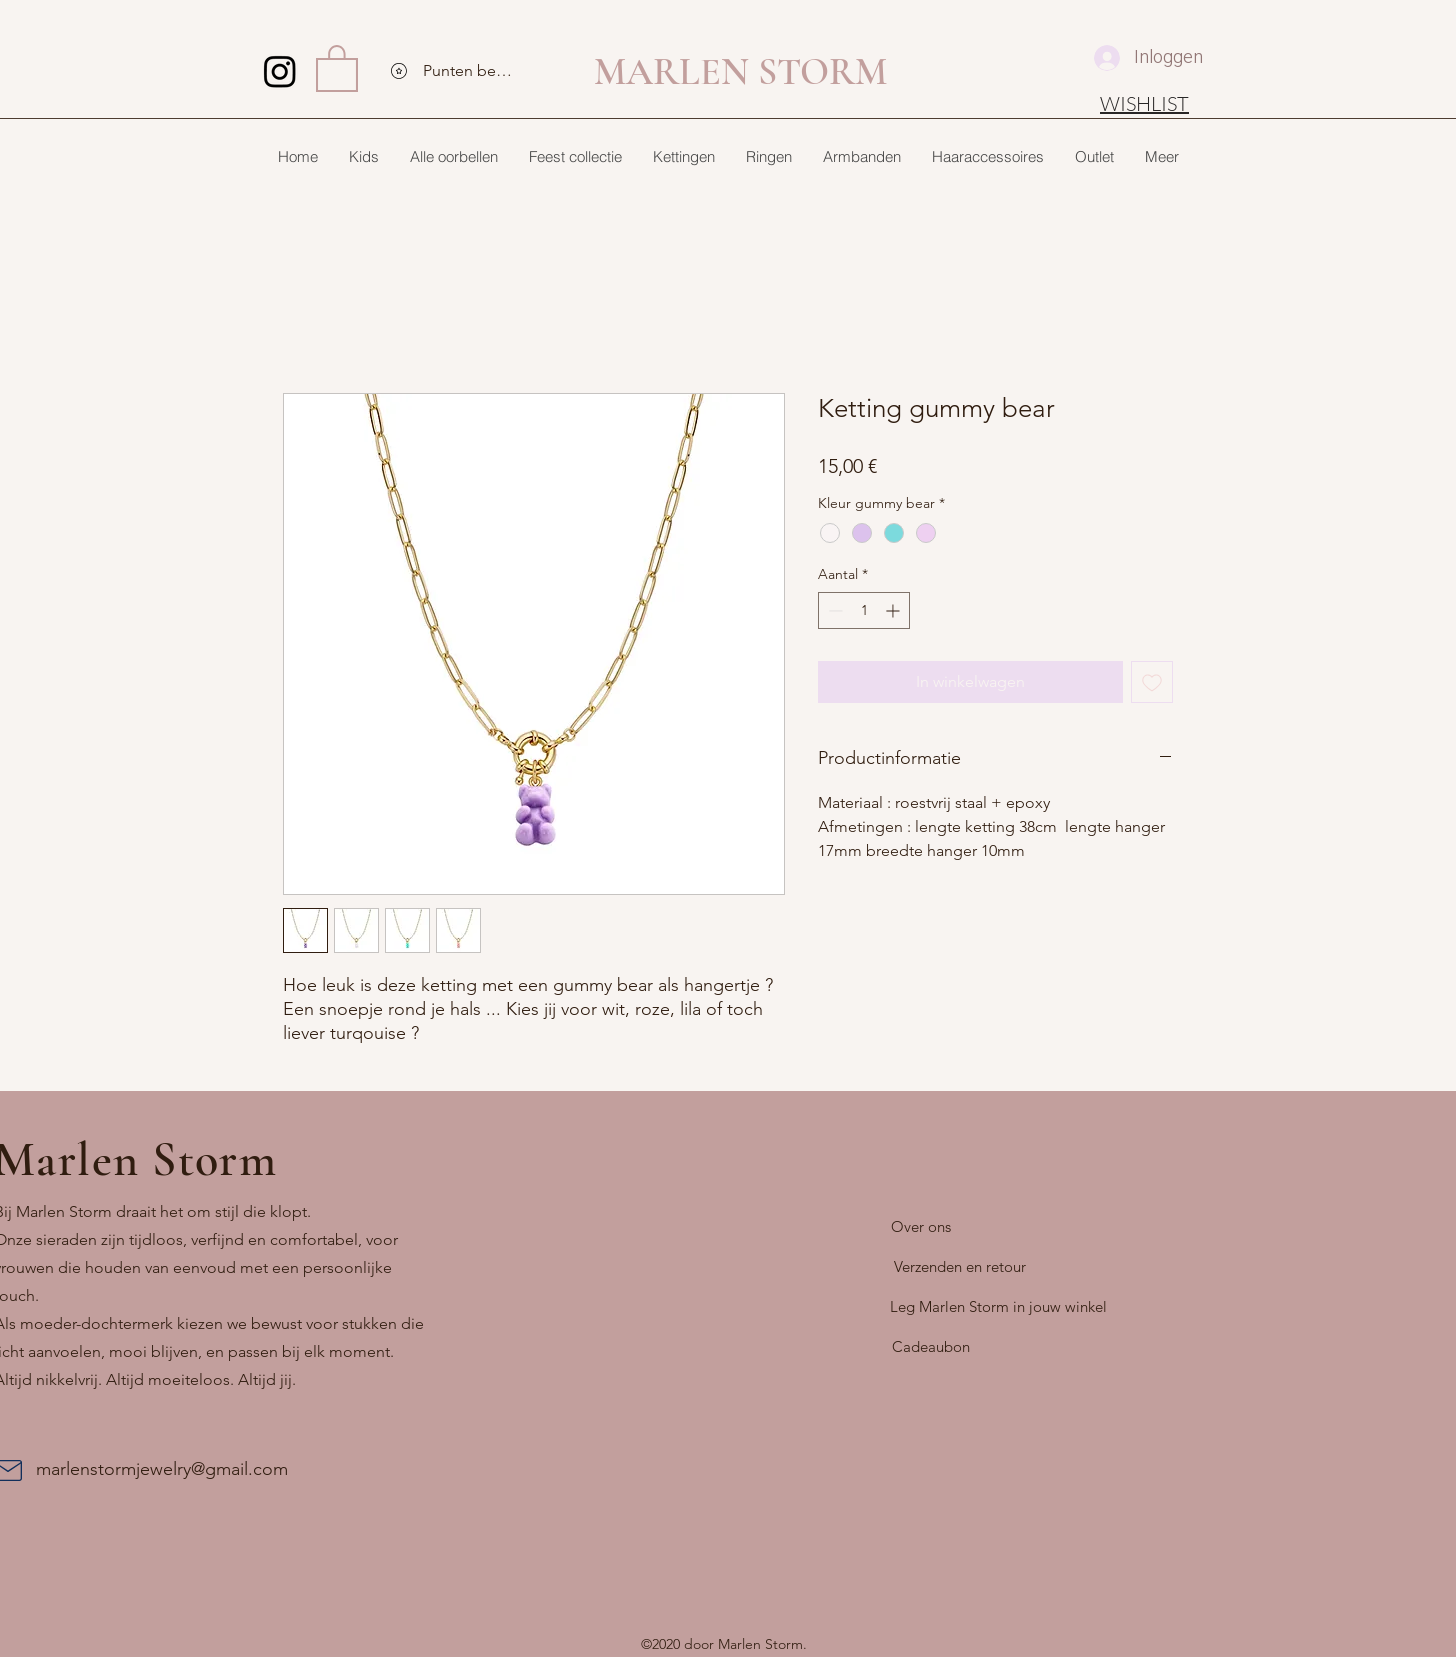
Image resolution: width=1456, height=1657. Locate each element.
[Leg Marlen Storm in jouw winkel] (998, 1307)
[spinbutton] (864, 610)
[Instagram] (280, 71)
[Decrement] (833, 610)
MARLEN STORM (740, 72)
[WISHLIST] (1144, 103)
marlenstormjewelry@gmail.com (162, 1469)
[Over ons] (921, 1227)
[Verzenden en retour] (960, 1267)
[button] (337, 67)
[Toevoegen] (1152, 682)
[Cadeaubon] (931, 1347)
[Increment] (894, 610)
